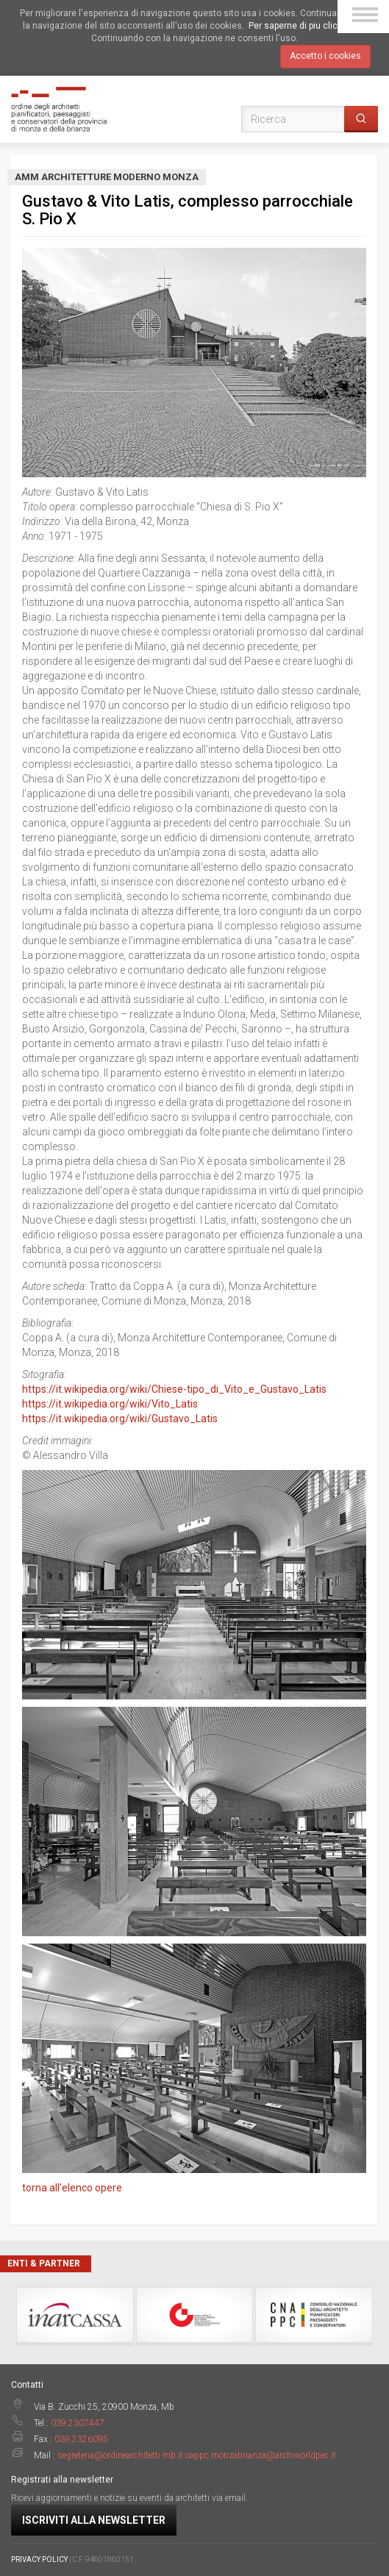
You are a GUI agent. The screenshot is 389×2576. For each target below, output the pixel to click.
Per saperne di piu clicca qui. (307, 26)
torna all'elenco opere (72, 2188)
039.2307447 (77, 2423)
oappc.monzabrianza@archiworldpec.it (260, 2455)
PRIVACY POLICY (39, 2559)
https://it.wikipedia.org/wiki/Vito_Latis (110, 1404)
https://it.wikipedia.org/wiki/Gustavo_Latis (120, 1418)
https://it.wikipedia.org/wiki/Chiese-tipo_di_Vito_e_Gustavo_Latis (174, 1389)
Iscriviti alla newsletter (93, 2520)
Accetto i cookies (325, 56)
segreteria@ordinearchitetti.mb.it (120, 2455)
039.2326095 (81, 2439)
